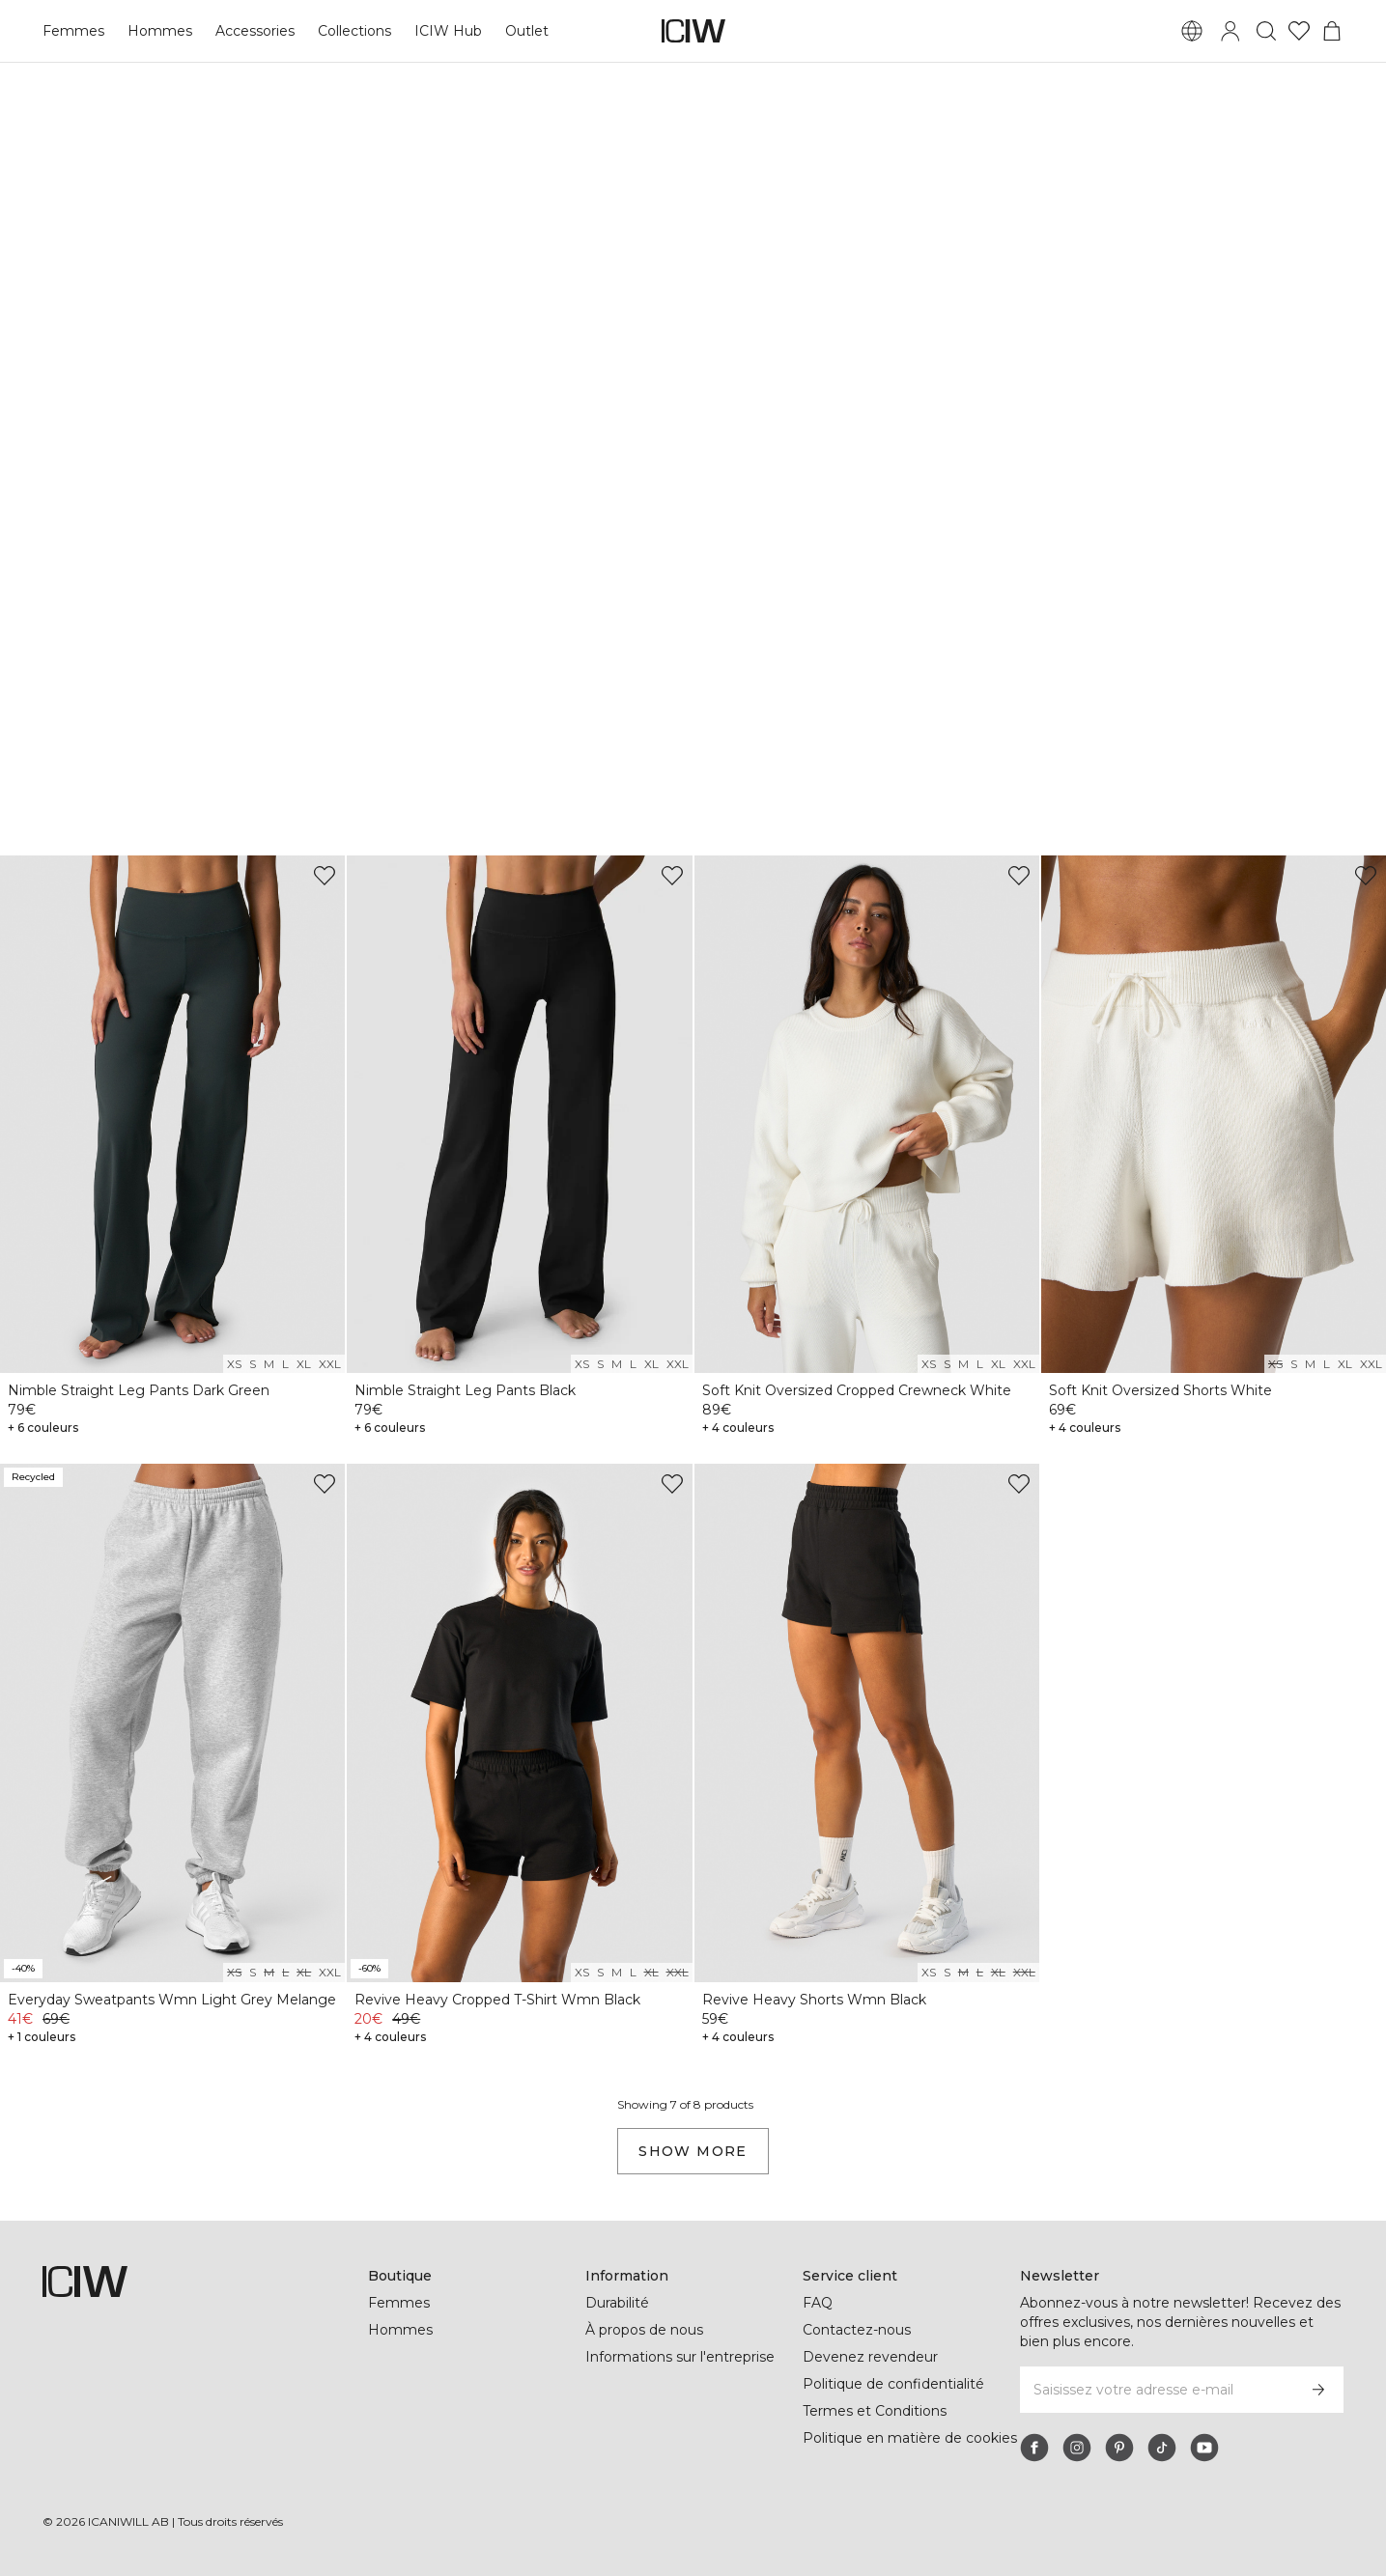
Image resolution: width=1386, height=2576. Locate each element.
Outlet (522, 31)
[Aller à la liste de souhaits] (1299, 30)
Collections (351, 31)
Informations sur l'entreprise (681, 2357)
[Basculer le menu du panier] (1331, 30)
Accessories (251, 31)
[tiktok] (1162, 2447)
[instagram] (1077, 2447)
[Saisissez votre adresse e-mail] (1155, 2389)
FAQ (818, 2302)
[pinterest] (1119, 2447)
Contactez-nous (856, 2329)
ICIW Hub (444, 31)
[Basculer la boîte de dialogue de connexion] (1230, 31)
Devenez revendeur (868, 2357)
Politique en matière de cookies (909, 2438)
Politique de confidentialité (894, 2384)
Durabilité (619, 2302)
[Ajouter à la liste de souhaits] (324, 875)
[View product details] (172, 1148)
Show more (693, 2151)
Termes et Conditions (875, 2411)
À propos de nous (644, 2329)
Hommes (157, 31)
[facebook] (1034, 2447)
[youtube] (1204, 2447)
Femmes (72, 31)
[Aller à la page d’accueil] (693, 30)
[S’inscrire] (1318, 2389)
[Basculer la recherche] (1266, 30)
